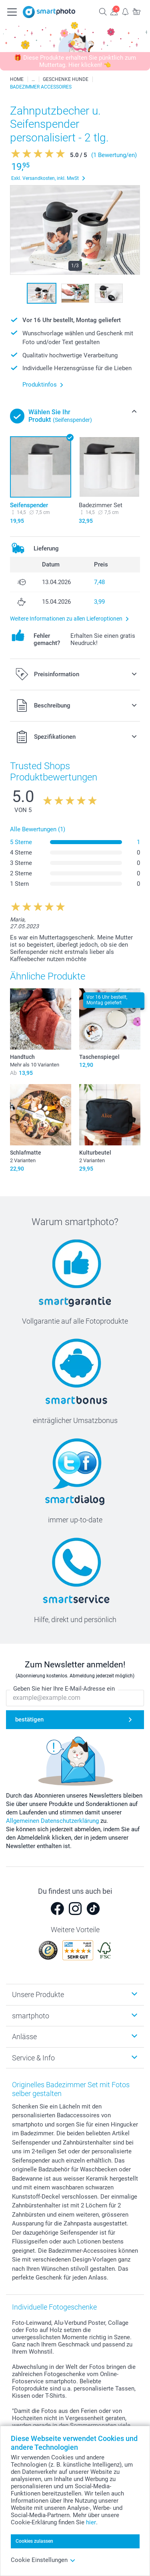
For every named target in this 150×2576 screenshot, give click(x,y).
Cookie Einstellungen (43, 2560)
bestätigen (29, 1719)
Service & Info (33, 2058)
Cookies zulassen (34, 2541)
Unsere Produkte (38, 1994)
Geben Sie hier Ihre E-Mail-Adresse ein (64, 1689)
